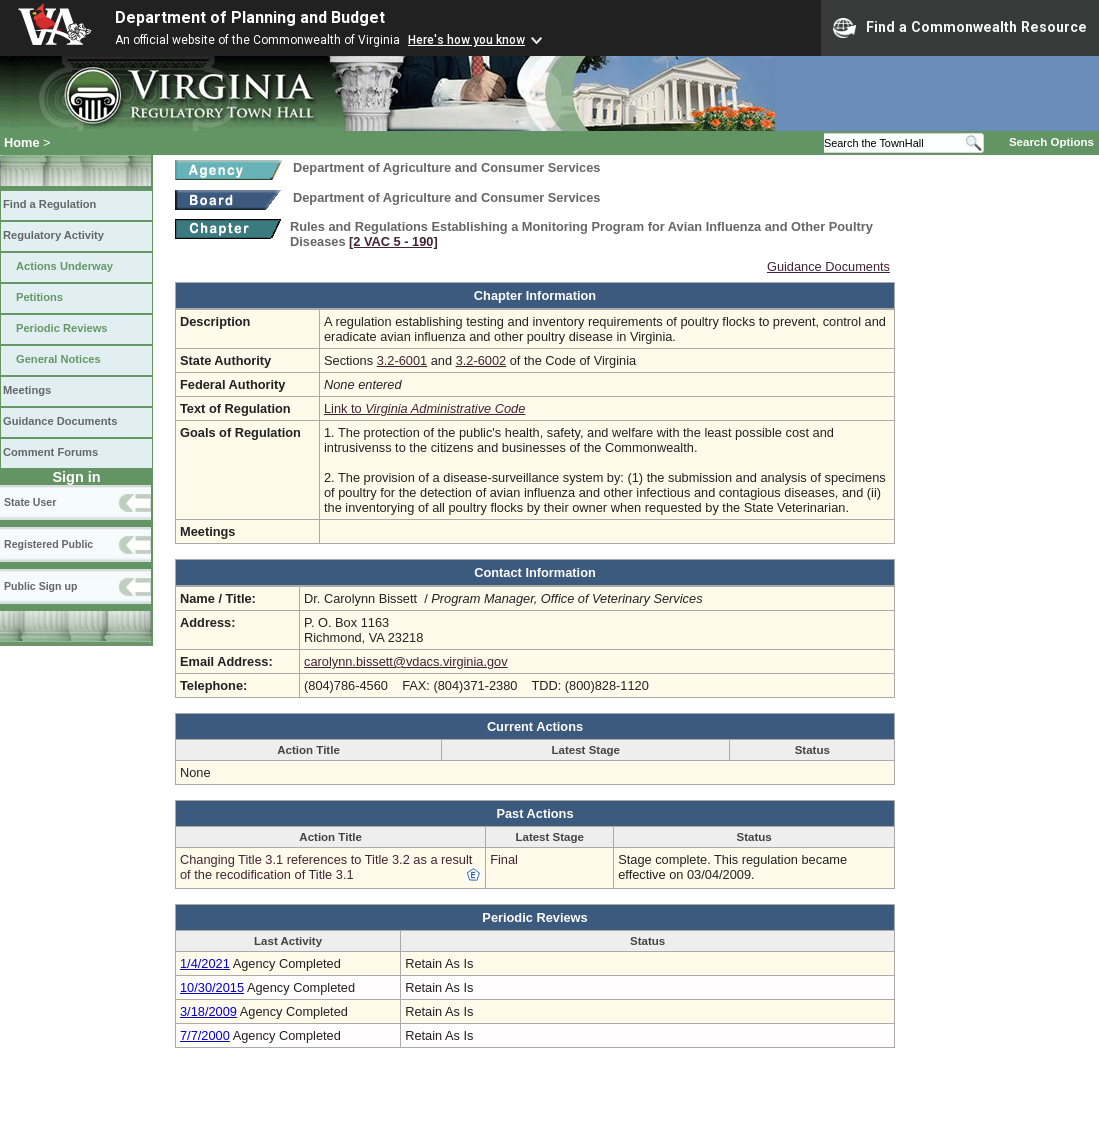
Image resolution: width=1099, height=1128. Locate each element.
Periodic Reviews (62, 328)
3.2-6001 (402, 360)
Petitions (39, 297)
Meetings (27, 390)
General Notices (58, 359)
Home (22, 142)
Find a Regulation (49, 204)
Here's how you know (466, 40)
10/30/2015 (212, 987)
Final (504, 859)
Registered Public (48, 544)
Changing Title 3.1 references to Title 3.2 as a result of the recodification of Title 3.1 (326, 867)
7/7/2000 (205, 1035)
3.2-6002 (481, 360)
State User (30, 502)
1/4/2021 (205, 963)
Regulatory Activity (53, 235)
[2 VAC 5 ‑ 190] (393, 241)
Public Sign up (40, 586)
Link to (424, 408)
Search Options (1051, 142)
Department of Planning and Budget (250, 17)
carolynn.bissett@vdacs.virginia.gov (406, 661)
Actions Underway (64, 266)
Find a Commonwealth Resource (960, 28)
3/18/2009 (208, 1011)
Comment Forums (50, 452)
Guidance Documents (60, 421)
